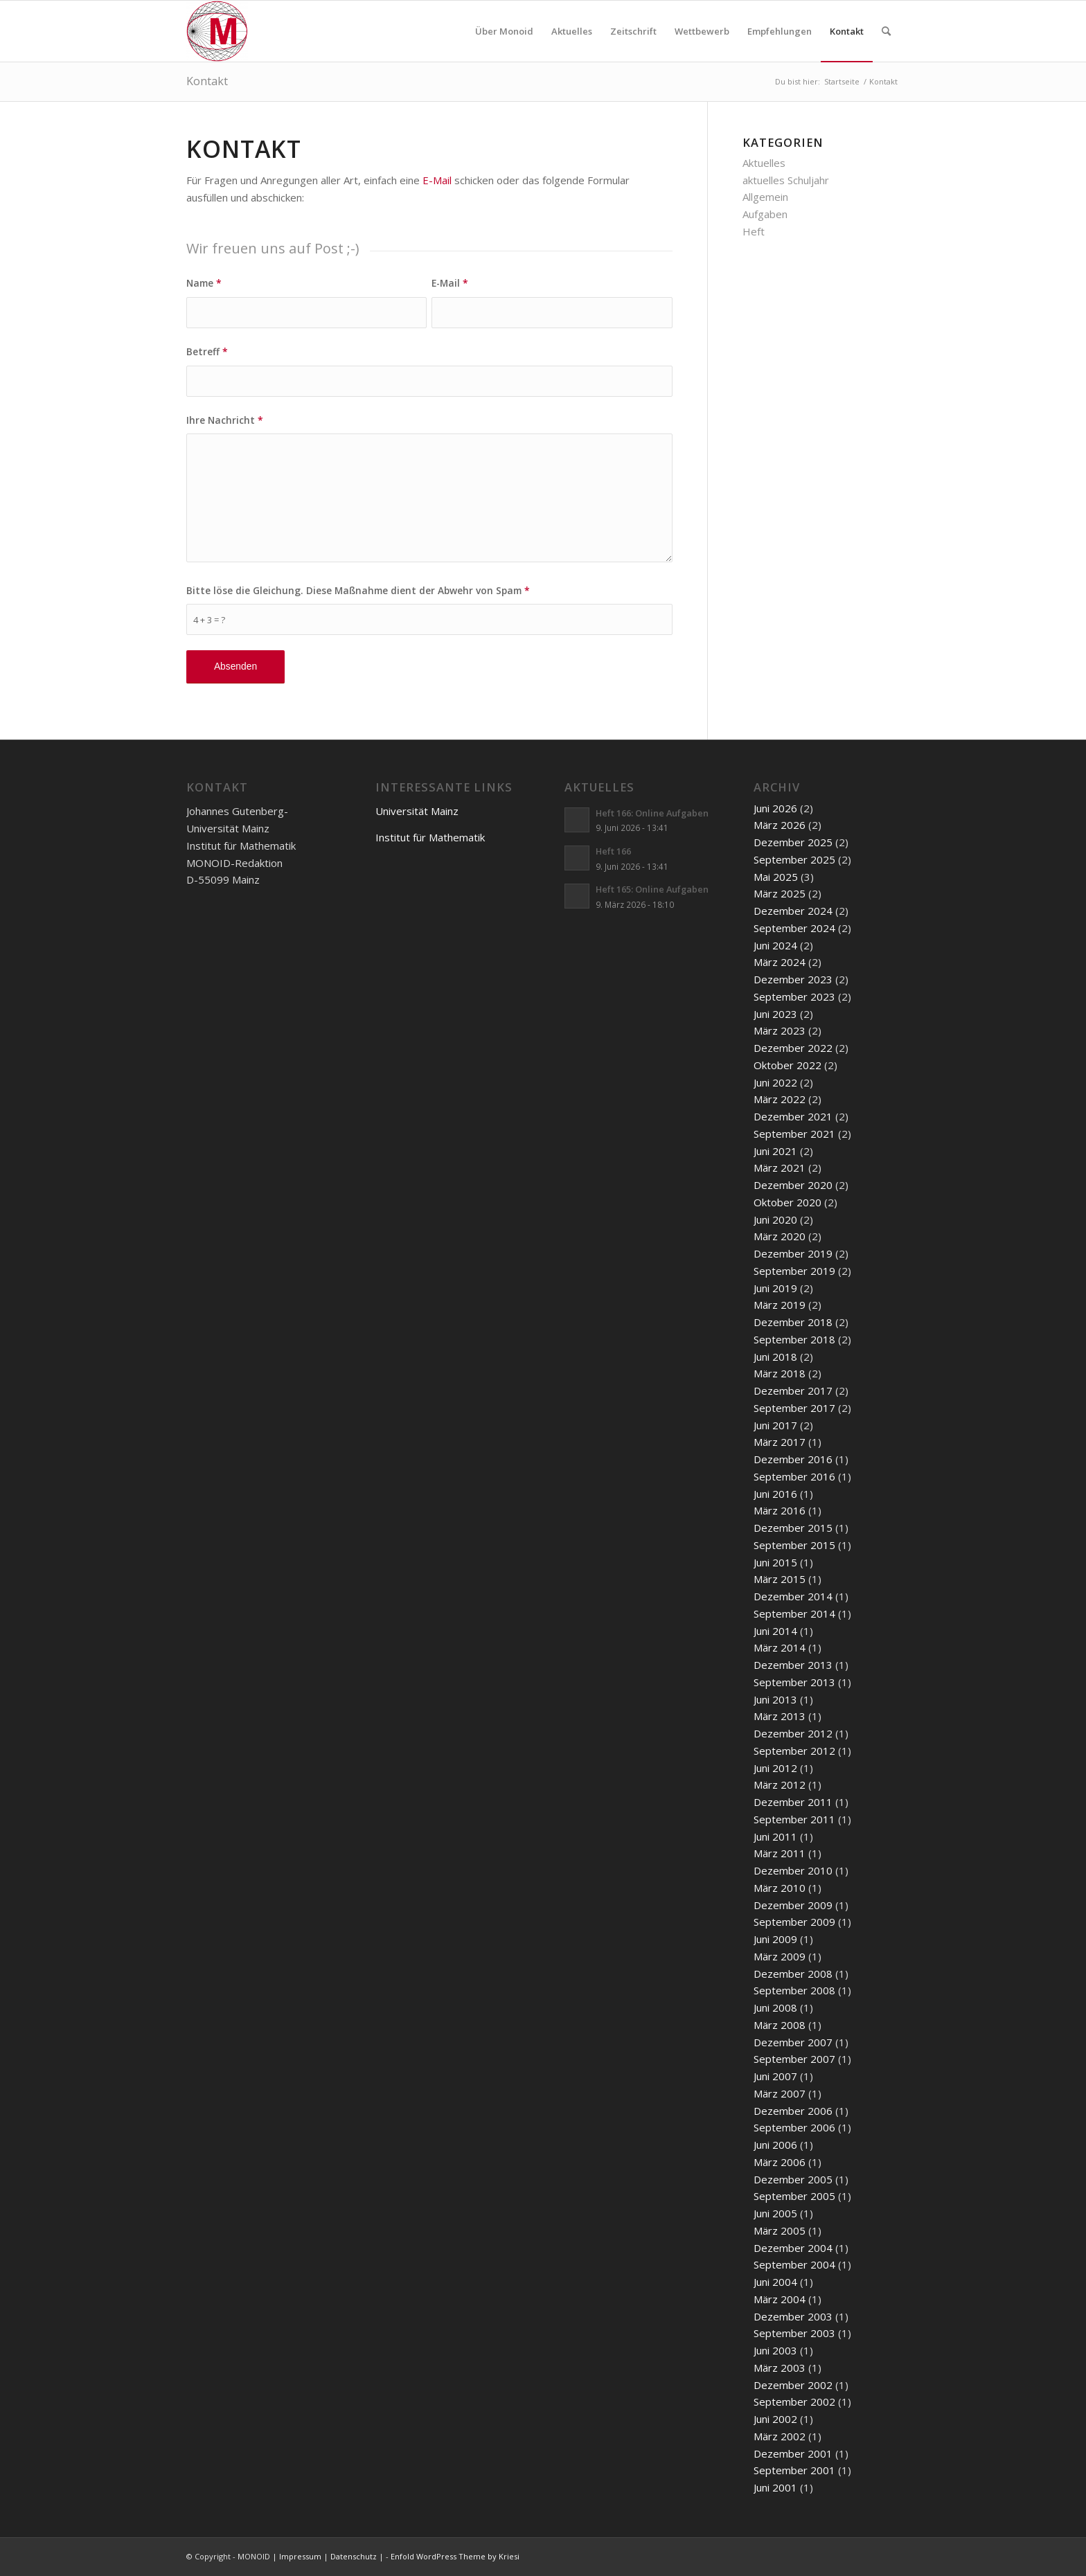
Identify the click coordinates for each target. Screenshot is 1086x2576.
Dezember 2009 (793, 1905)
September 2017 (794, 1408)
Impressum (300, 2556)
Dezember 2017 (793, 1390)
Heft (753, 231)
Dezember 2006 (793, 2111)
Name (204, 282)
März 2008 (779, 2025)
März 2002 (779, 2436)
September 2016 (794, 1476)
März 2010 (779, 1888)
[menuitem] (504, 31)
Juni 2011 (775, 1836)
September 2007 (794, 2059)
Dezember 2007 (793, 2042)
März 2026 (779, 825)
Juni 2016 (775, 1494)
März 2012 (779, 1784)
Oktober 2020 (787, 1202)
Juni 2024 (775, 945)
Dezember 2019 (793, 1253)
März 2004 (779, 2299)
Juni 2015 (775, 1562)
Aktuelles (763, 163)
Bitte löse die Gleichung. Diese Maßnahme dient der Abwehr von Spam (358, 590)
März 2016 (779, 1510)
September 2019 (794, 1271)
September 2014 (794, 1613)
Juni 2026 (775, 808)
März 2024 (779, 962)
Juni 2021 (775, 1151)
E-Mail (437, 180)
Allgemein (765, 197)
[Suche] (886, 31)
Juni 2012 (775, 1768)
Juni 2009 (775, 1939)
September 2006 (794, 2127)
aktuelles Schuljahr (785, 180)
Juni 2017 (775, 1425)
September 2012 (794, 1750)
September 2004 (794, 2264)
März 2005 (779, 2230)
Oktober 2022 (787, 1065)
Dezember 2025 (793, 842)
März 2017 (779, 1442)
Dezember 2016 (793, 1459)
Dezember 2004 (793, 2248)
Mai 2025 (776, 877)
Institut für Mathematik (430, 837)
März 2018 (779, 1373)
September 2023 (794, 996)
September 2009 (794, 1922)
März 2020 (779, 1236)
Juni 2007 (775, 2076)
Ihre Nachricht (224, 420)
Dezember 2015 (793, 1528)
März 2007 (779, 2093)
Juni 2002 (775, 2419)
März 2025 (779, 893)
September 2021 (794, 1134)
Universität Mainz (417, 811)
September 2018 (794, 1339)
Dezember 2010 (793, 1870)
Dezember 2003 (793, 2316)
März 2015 (779, 1579)
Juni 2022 (775, 1082)
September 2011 (794, 1819)
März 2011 (779, 1853)
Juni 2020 (775, 1219)
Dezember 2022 (793, 1048)
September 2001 (794, 2470)
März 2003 (779, 2367)
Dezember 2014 (793, 1596)
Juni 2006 (775, 2145)
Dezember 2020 (793, 1185)
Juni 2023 (775, 1014)
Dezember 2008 (793, 1973)
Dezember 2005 (793, 2179)
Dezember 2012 (793, 1733)
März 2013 (779, 1716)
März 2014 (779, 1647)
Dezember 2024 (793, 911)
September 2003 (794, 2333)
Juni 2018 (775, 1356)
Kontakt (207, 81)
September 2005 (794, 2196)
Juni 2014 (775, 1631)
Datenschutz (353, 2556)
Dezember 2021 (793, 1116)
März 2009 (779, 1956)
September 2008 (794, 1990)
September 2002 (794, 2401)
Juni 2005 (775, 2213)
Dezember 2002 (793, 2385)
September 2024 (794, 928)
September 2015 (794, 1545)
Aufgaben (764, 214)
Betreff (207, 351)
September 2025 (794, 859)
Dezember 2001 (793, 2453)
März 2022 (779, 1099)
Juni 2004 (775, 2282)
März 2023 (779, 1030)
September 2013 (794, 1682)
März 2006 (779, 2162)
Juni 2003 (775, 2350)
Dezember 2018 (793, 1322)
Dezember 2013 (793, 1665)
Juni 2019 (775, 1288)
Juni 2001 (775, 2487)
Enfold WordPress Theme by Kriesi (455, 2556)
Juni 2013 (775, 1699)
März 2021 (779, 1167)
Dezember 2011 (793, 1802)
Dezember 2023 (793, 979)
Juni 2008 (775, 2007)
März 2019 (779, 1305)
